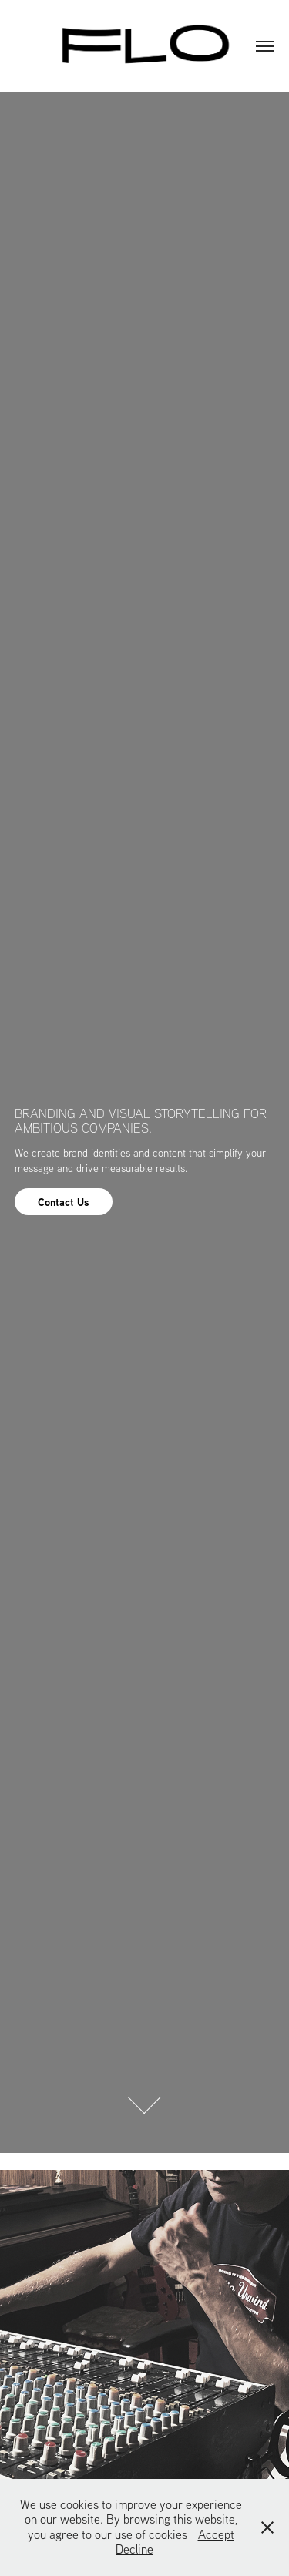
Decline (134, 2549)
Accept (216, 2534)
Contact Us (63, 1201)
